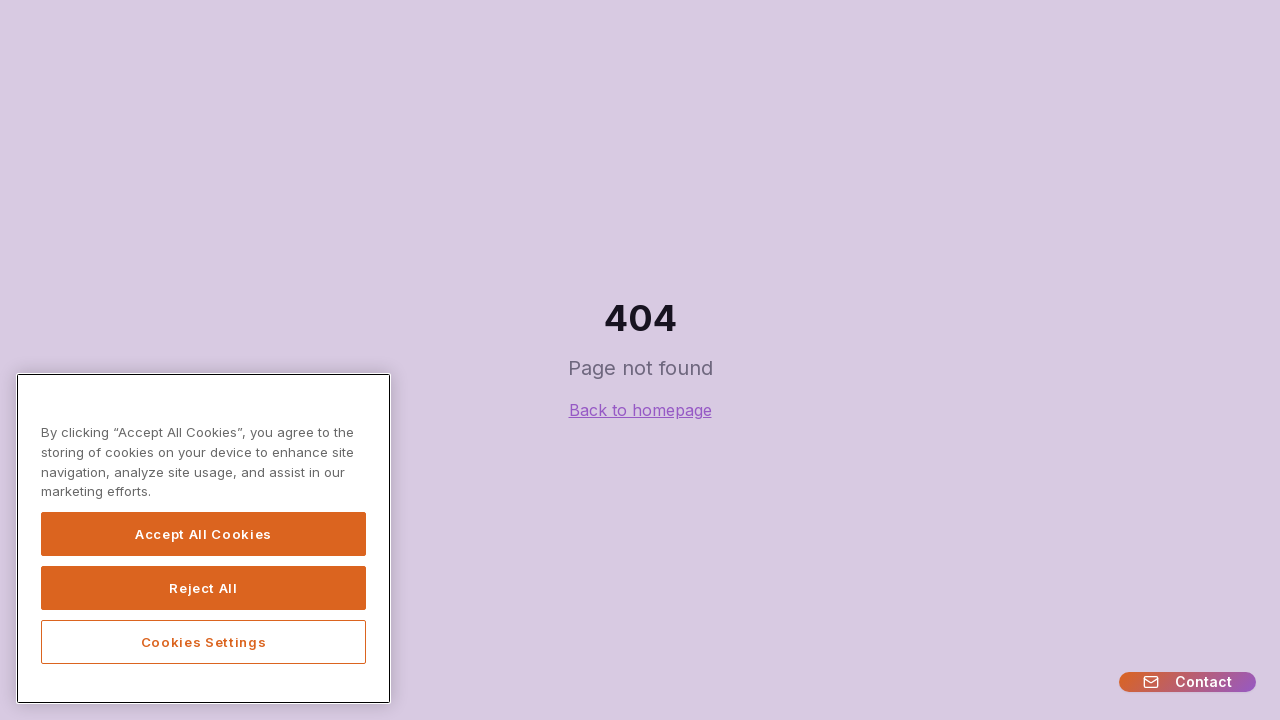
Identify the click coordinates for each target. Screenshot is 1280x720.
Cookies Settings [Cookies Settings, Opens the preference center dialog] (204, 642)
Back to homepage (640, 410)
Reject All (203, 588)
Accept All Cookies (203, 534)
